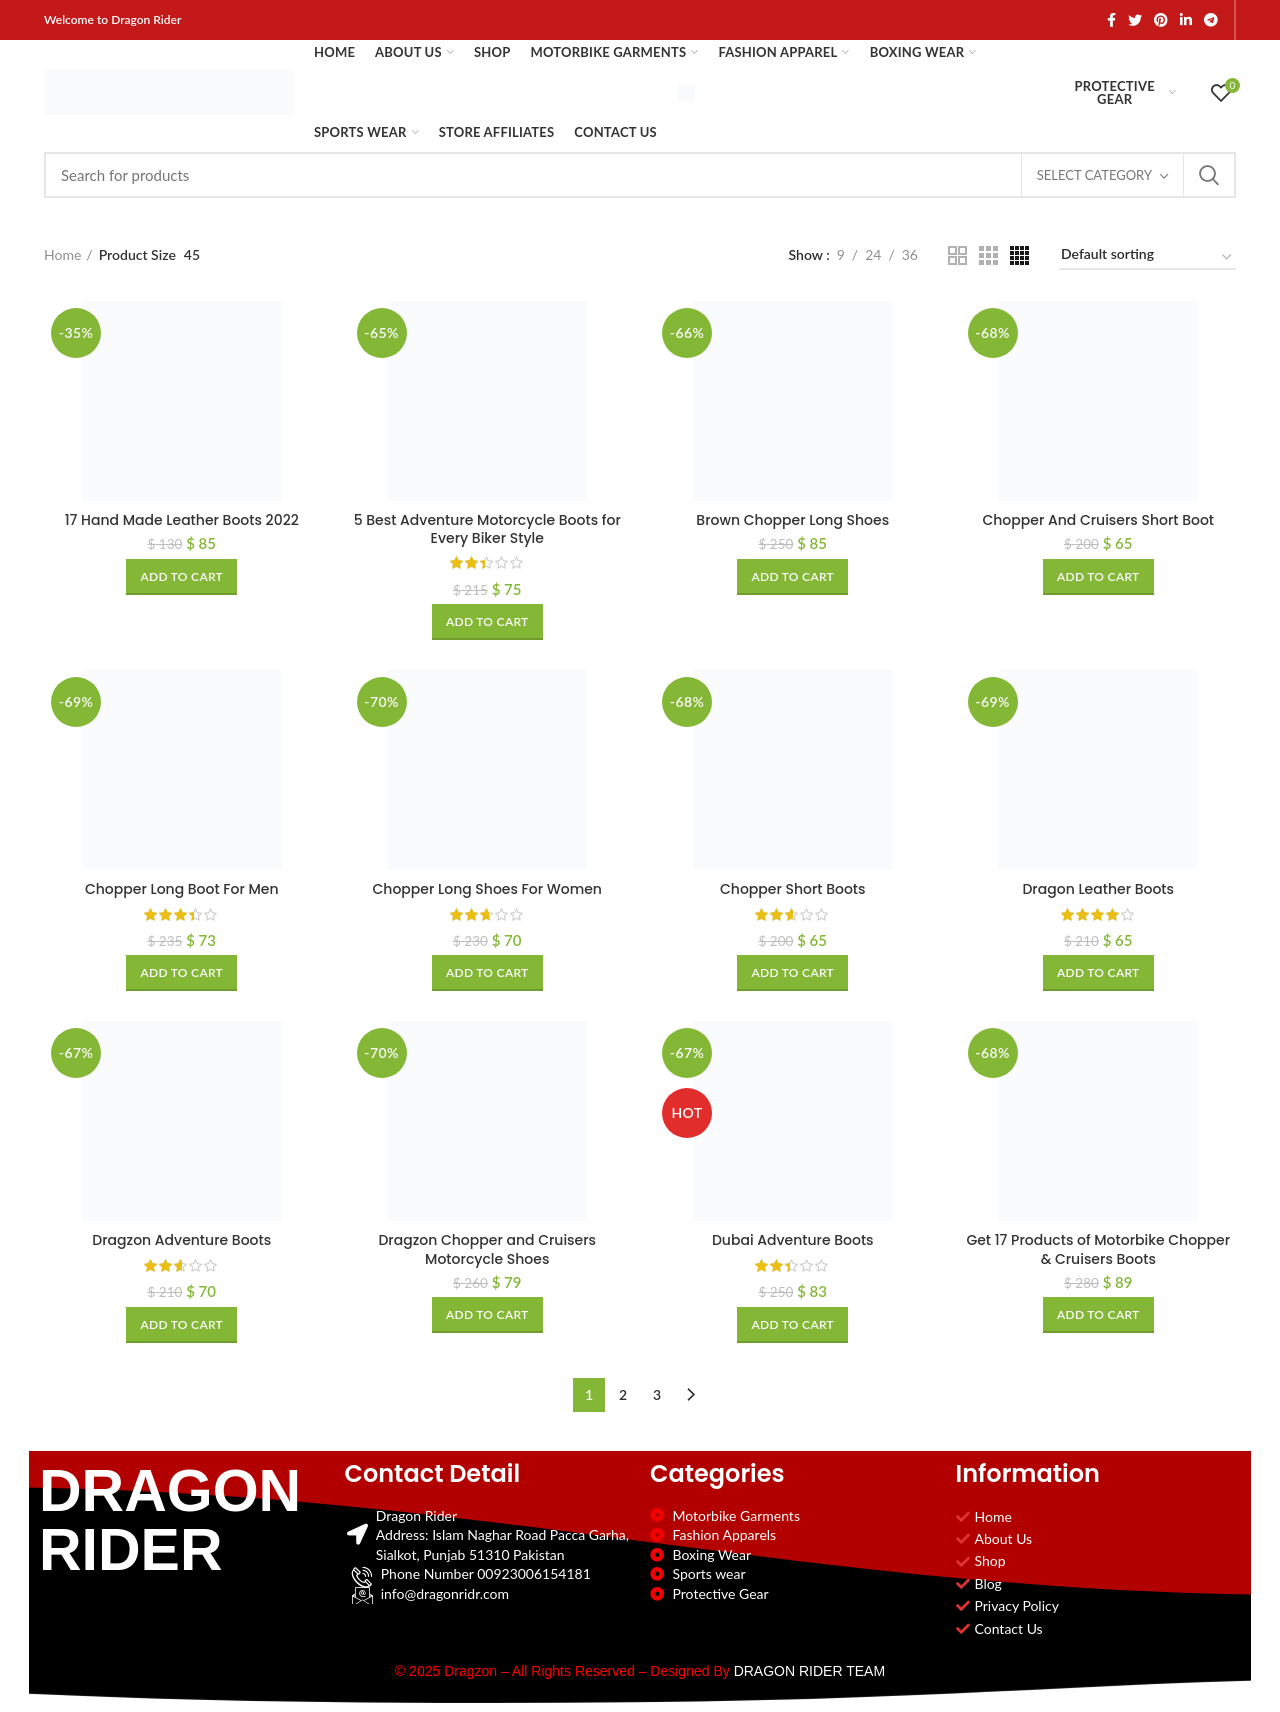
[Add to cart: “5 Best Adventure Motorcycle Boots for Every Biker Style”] (487, 622)
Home (62, 254)
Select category (1094, 175)
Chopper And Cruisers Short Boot (1098, 520)
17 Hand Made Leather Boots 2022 (182, 520)
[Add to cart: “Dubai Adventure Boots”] (792, 1325)
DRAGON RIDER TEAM (809, 1671)
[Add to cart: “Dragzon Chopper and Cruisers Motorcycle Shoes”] (487, 1315)
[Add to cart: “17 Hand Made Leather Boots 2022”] (181, 577)
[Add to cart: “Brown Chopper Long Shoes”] (792, 577)
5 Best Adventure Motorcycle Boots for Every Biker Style (487, 529)
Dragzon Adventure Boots (181, 1240)
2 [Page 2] (623, 1394)
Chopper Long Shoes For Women (487, 889)
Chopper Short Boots (793, 889)
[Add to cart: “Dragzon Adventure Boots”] (181, 1325)
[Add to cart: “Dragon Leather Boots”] (1098, 973)
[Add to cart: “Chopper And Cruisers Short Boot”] (1098, 577)
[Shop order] (1147, 257)
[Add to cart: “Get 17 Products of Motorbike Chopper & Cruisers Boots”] (1098, 1315)
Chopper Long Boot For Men (182, 889)
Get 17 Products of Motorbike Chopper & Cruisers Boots (1098, 1249)
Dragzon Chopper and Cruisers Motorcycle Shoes (487, 1249)
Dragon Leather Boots (1098, 889)
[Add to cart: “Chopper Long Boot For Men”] (181, 973)
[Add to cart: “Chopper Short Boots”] (792, 973)
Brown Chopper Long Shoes (792, 520)
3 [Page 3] (657, 1394)
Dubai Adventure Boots (793, 1240)
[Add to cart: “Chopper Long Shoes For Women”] (487, 973)
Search (1209, 175)
